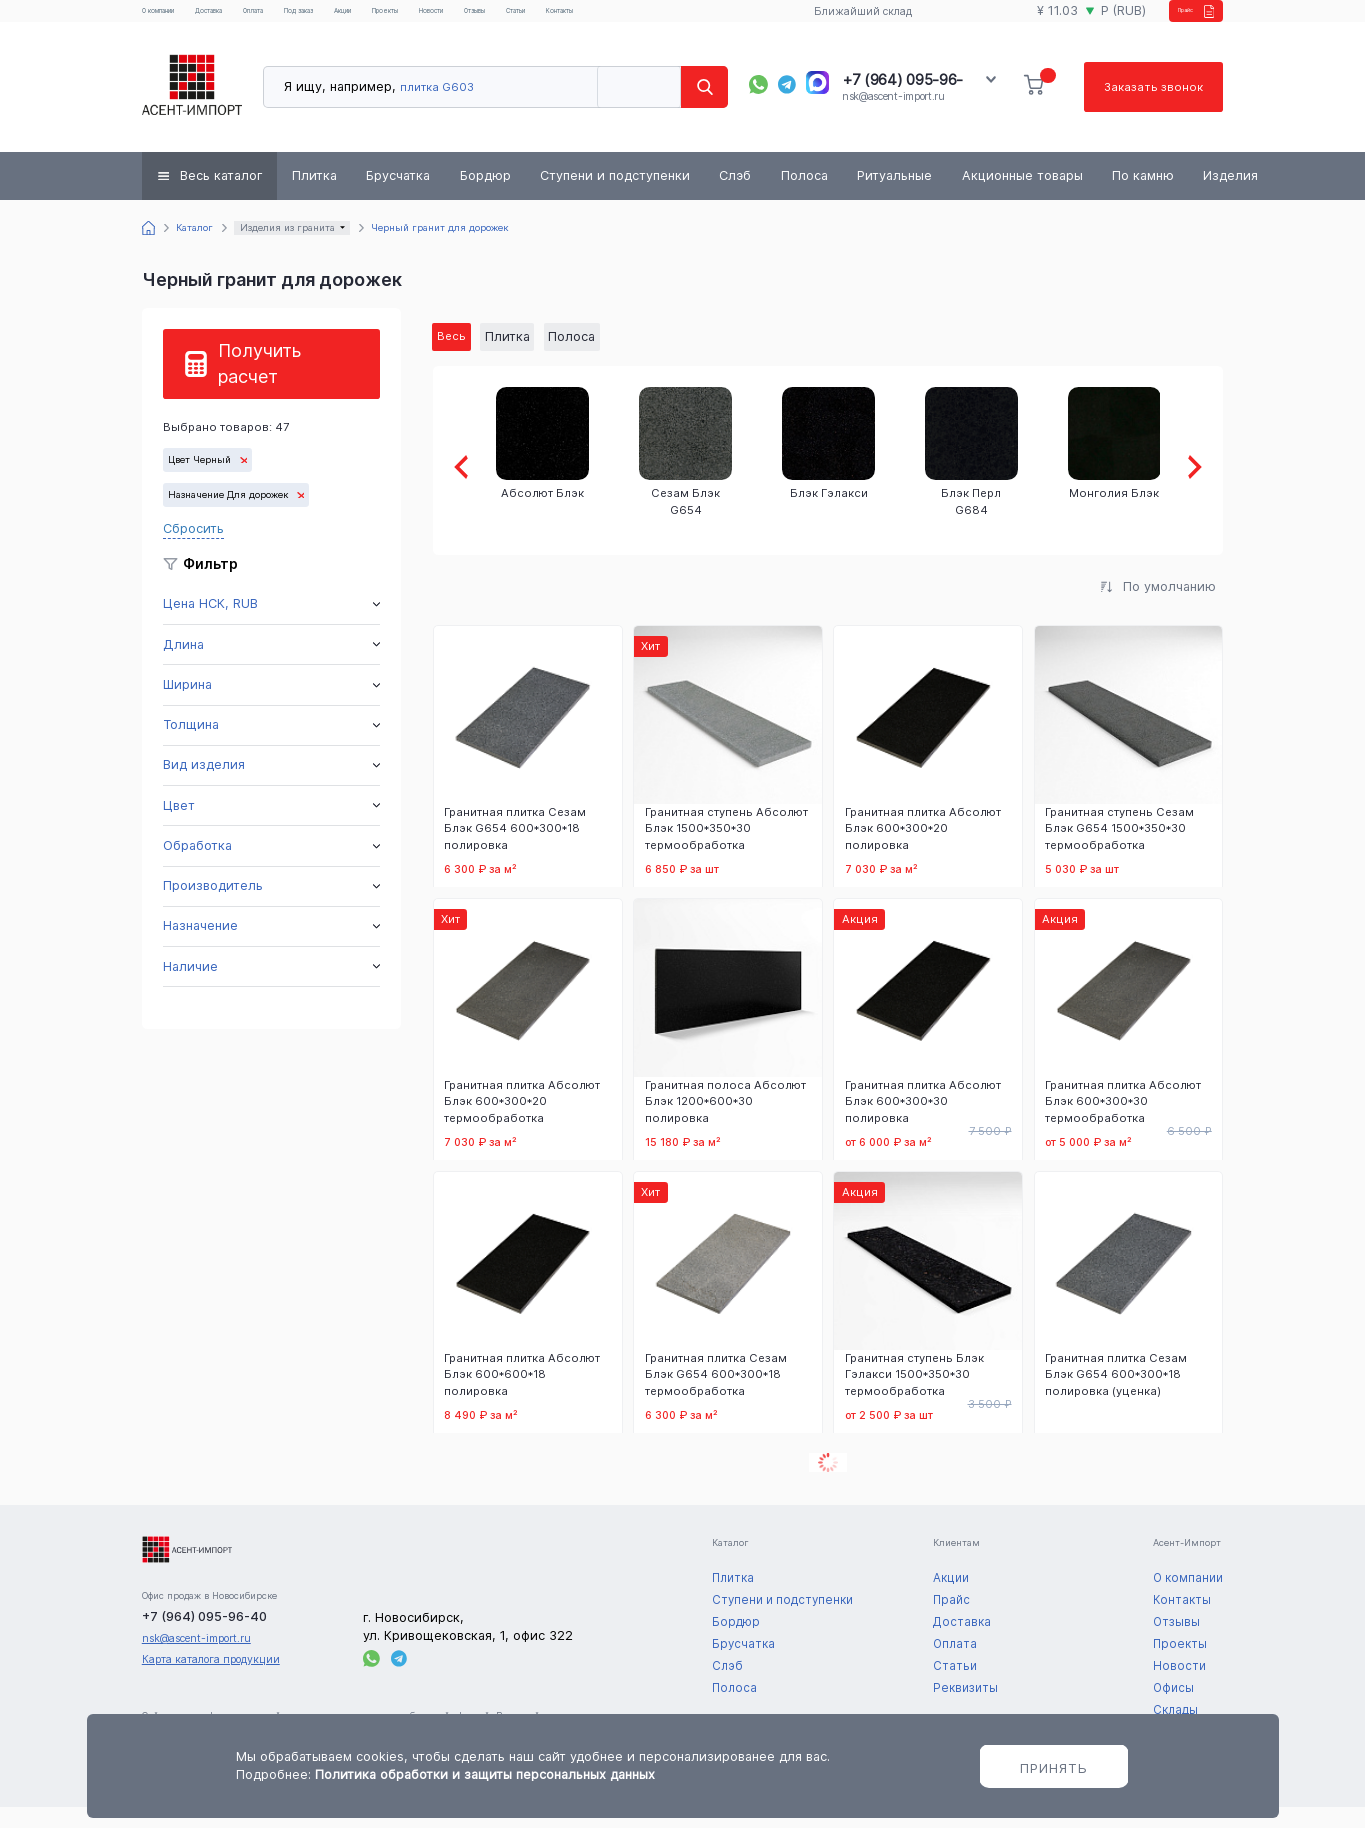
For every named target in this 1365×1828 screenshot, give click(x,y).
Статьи (687, 19)
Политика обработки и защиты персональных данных (485, 1774)
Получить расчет (259, 380)
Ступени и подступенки (615, 192)
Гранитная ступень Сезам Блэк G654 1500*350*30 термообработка (1119, 849)
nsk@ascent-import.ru (893, 113)
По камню (1143, 192)
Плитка (314, 192)
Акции (443, 19)
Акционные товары (1022, 192)
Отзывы (627, 19)
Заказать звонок (1151, 103)
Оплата (314, 19)
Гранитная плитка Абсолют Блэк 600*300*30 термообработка (1123, 1122)
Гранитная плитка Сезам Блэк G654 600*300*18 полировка (515, 849)
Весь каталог (221, 192)
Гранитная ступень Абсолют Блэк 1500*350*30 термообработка (726, 849)
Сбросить (193, 544)
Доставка (251, 19)
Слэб (735, 192)
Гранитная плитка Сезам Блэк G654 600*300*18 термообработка (716, 1395)
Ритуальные (894, 192)
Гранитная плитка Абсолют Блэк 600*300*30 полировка (923, 1122)
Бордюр (485, 192)
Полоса (804, 192)
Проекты (502, 19)
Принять (1054, 1768)
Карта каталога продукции (211, 1680)
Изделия (1230, 192)
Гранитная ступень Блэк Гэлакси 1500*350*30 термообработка (914, 1395)
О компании (174, 19)
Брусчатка (398, 192)
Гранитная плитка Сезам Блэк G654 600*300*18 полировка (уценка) (1116, 1395)
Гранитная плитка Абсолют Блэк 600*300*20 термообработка (522, 1122)
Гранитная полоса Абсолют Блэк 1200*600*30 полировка (725, 1122)
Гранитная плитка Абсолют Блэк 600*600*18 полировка (522, 1395)
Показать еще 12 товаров (828, 1484)
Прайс (1172, 19)
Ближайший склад (847, 20)
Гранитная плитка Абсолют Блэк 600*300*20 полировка (923, 849)
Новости (565, 19)
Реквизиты (965, 1709)
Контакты (751, 19)
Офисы (1173, 1709)
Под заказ (380, 19)
